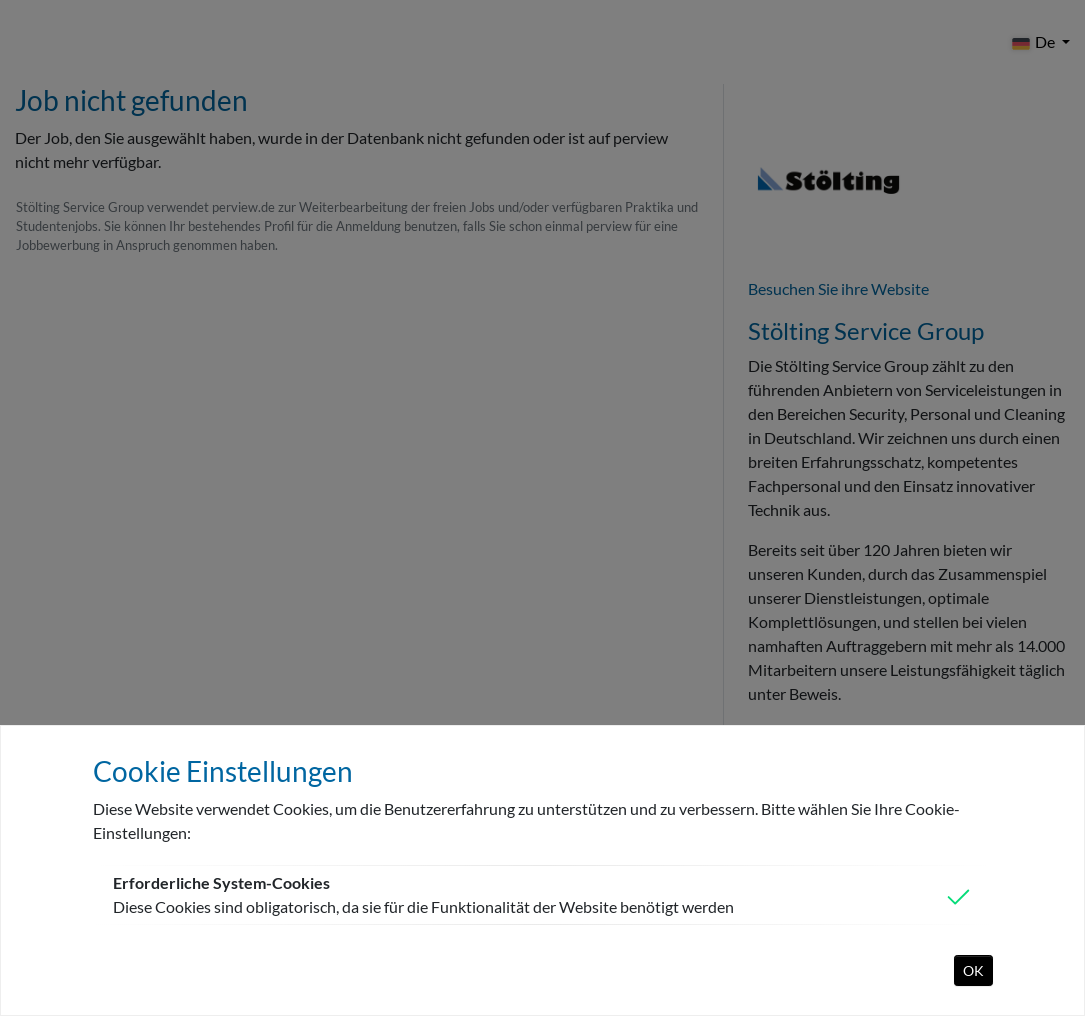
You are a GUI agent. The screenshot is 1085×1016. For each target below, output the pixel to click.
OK (973, 970)
